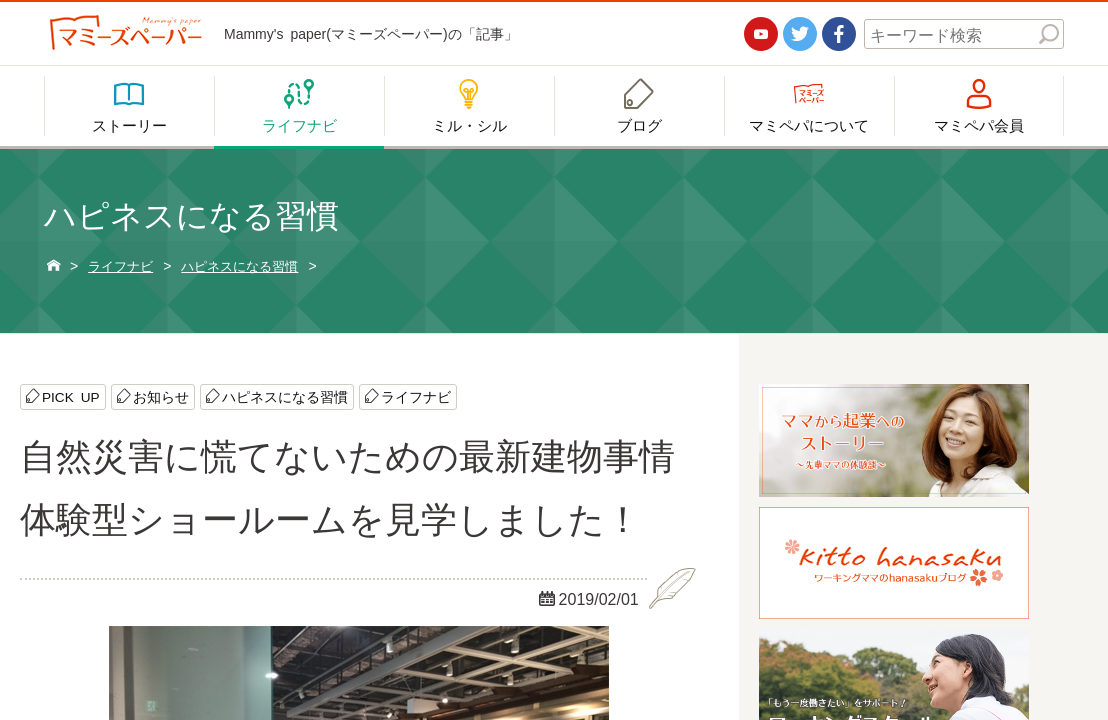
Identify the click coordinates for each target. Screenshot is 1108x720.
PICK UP (71, 397)
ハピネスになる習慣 (286, 397)
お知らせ (162, 397)
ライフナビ (417, 397)
